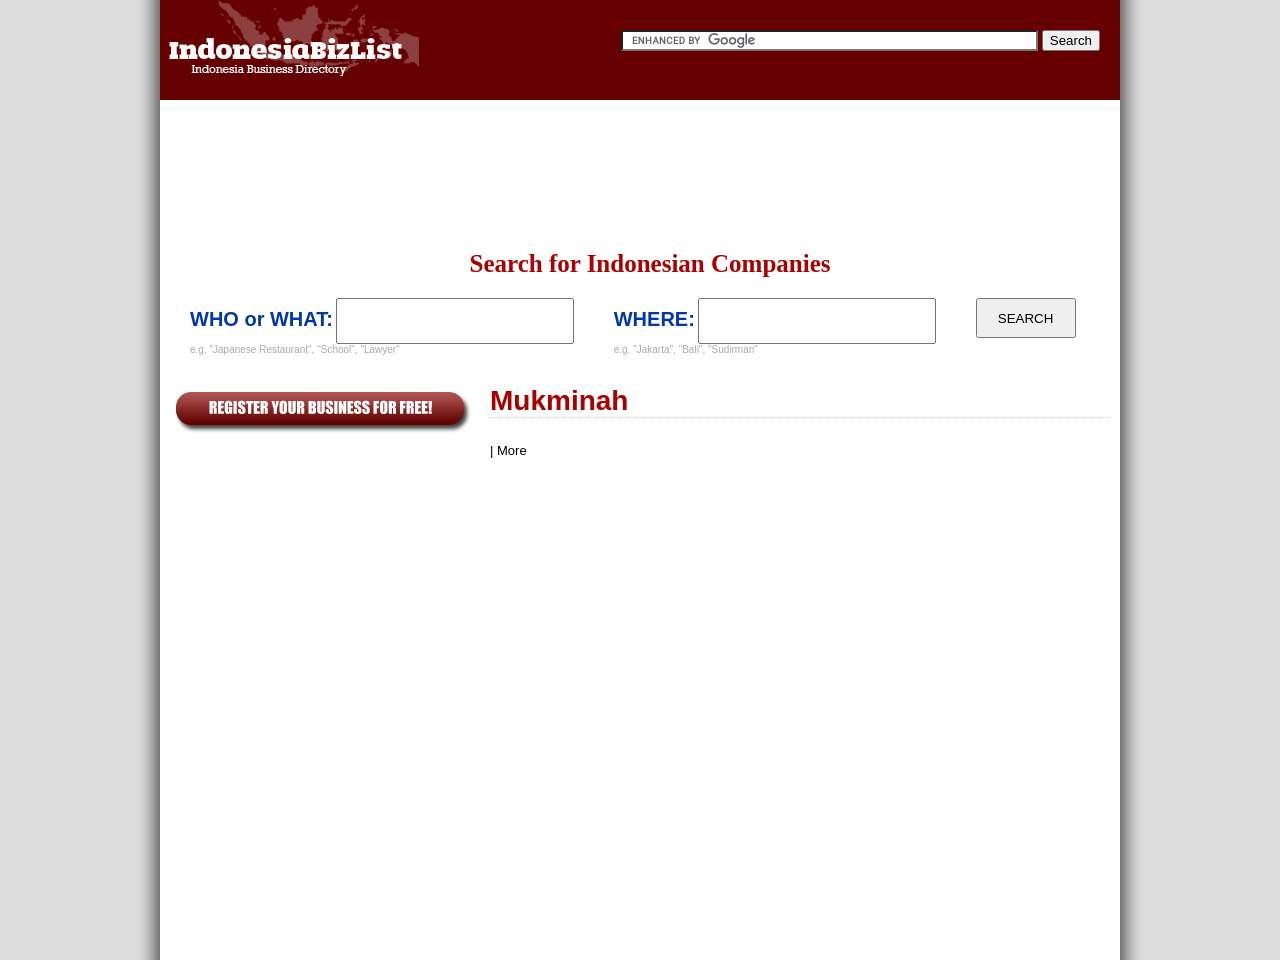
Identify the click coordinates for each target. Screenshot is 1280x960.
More (512, 450)
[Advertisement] (640, 175)
